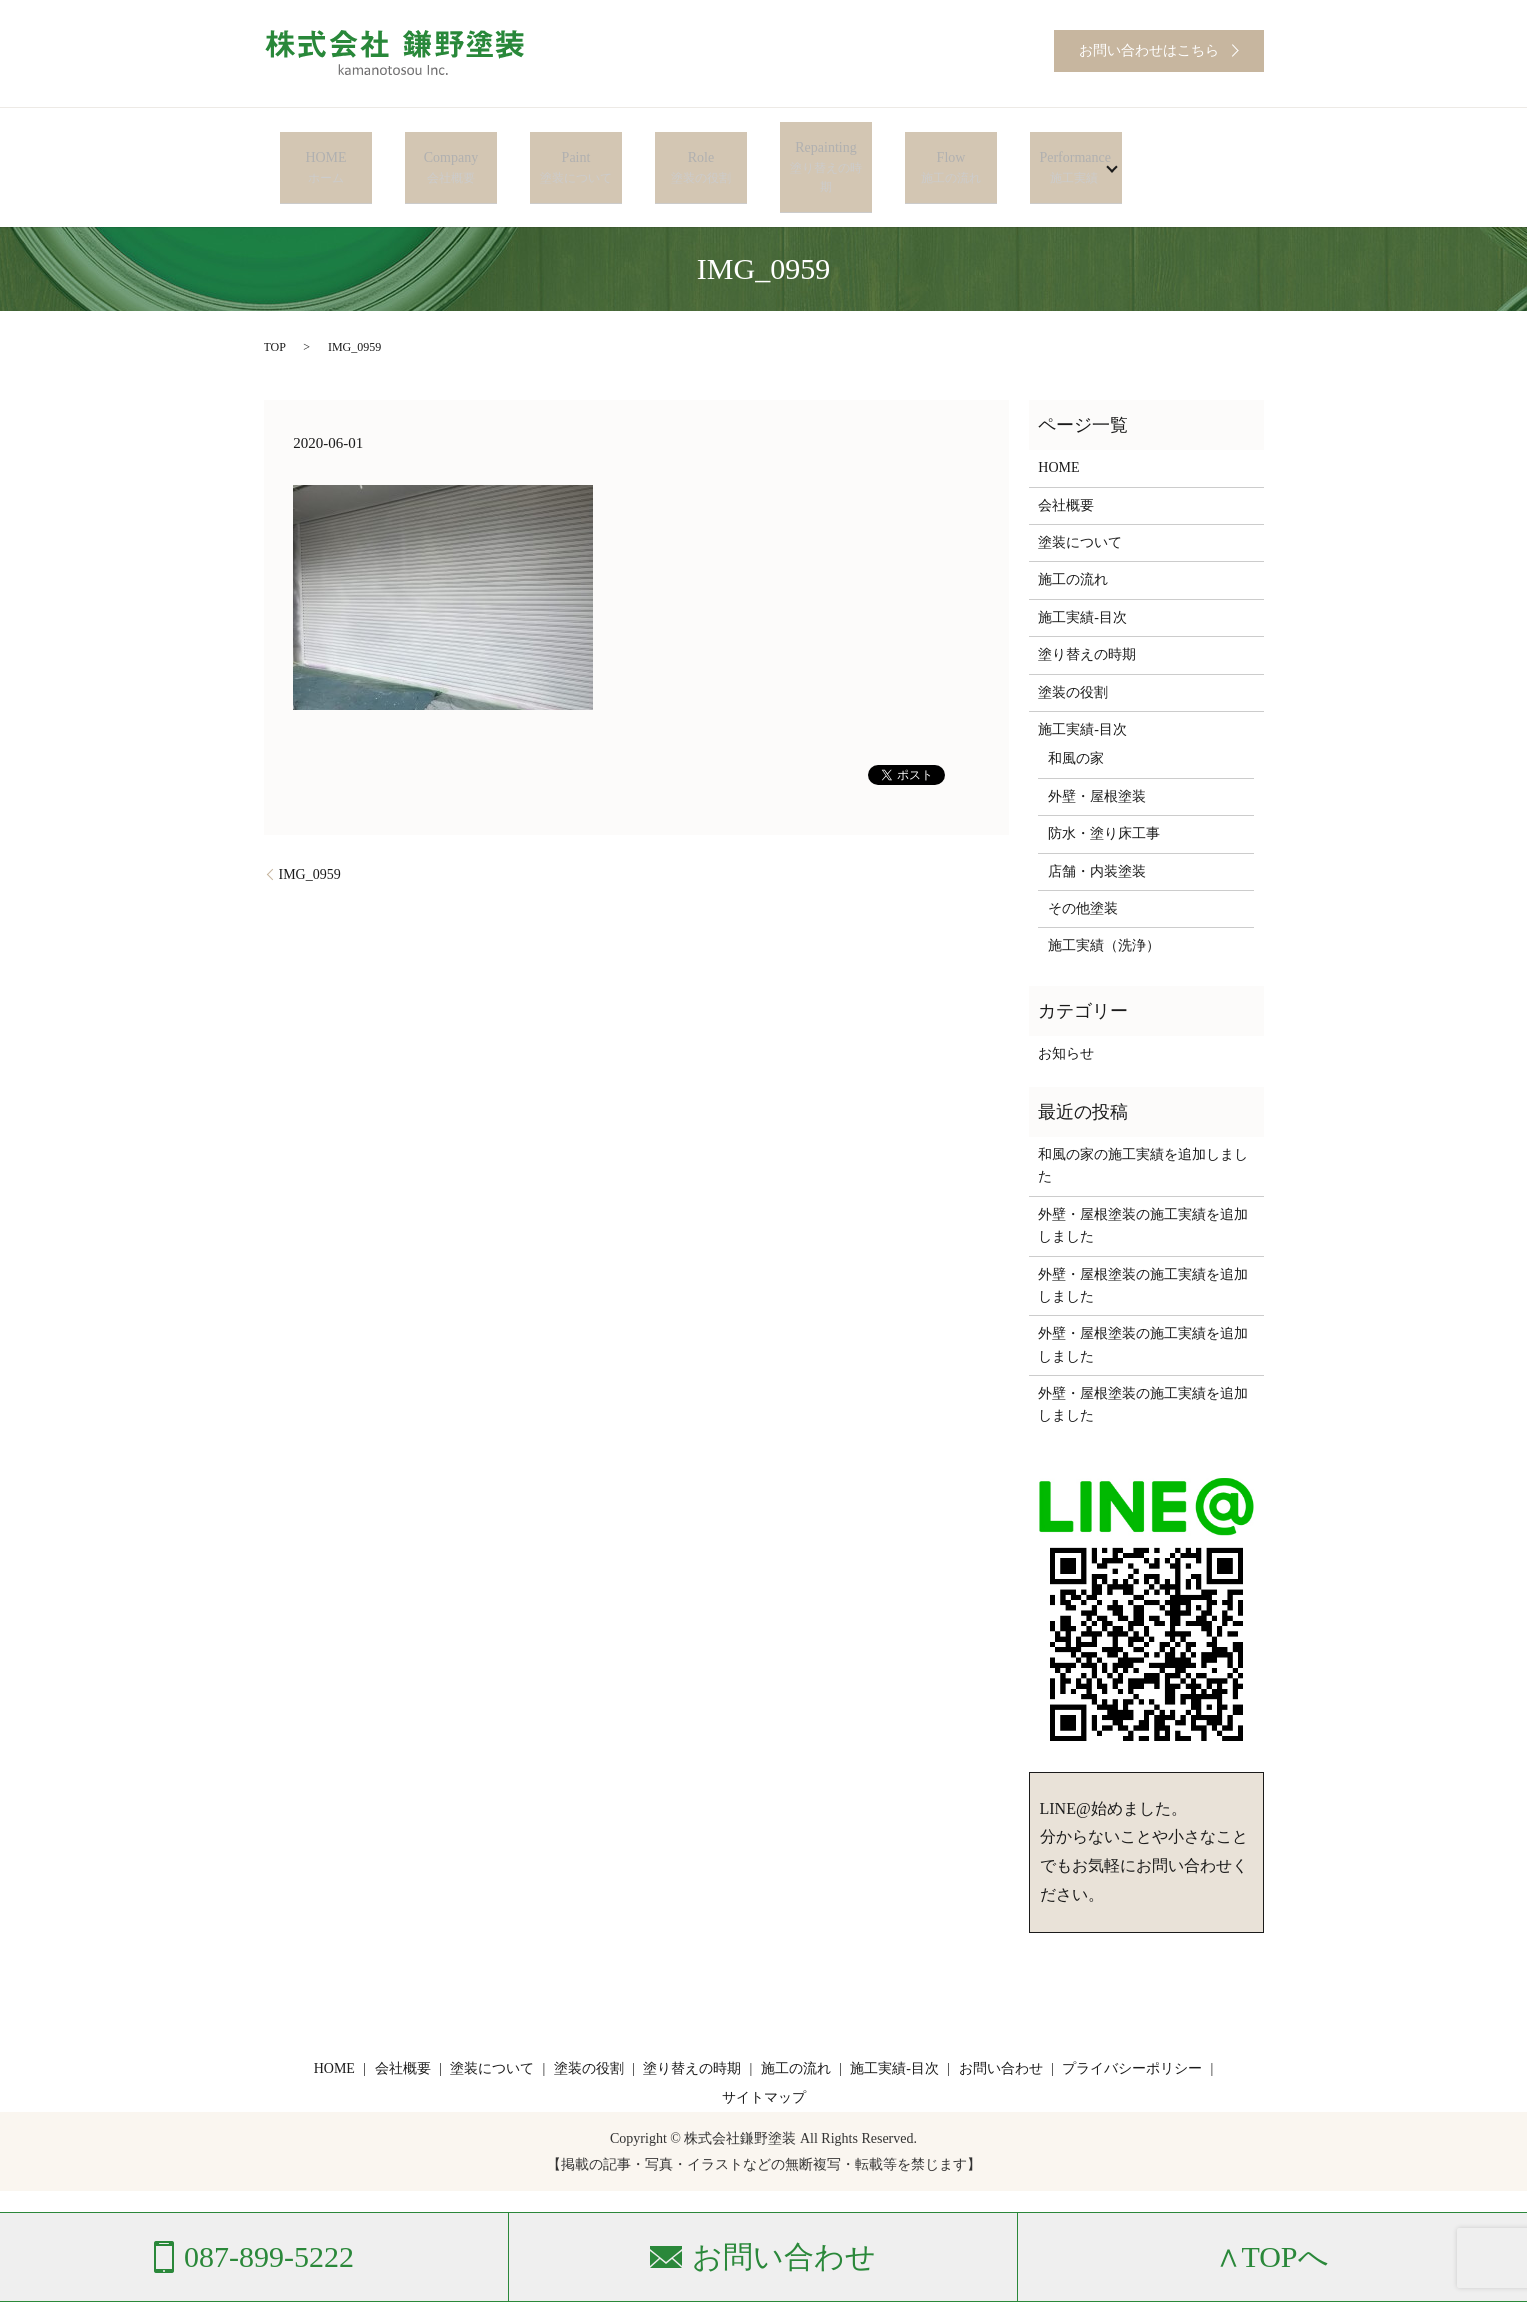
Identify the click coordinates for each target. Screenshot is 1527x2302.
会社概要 (1066, 463)
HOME (325, 147)
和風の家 (1076, 717)
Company (450, 147)
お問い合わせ (1001, 2026)
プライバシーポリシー (1132, 2026)
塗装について (1080, 501)
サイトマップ (764, 2056)
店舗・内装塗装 (1097, 829)
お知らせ (1066, 1012)
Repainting (825, 147)
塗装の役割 (1073, 650)
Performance (1068, 147)
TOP (275, 306)
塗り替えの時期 (1087, 613)
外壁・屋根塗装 (1097, 754)
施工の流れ (1073, 538)
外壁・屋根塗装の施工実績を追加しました (1143, 1183)
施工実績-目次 (1082, 575)
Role (700, 147)
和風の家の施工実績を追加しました (1143, 1124)
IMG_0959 (310, 832)
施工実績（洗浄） (1104, 904)
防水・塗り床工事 (1104, 792)
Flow (950, 147)
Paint (575, 147)
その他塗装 (1083, 867)
